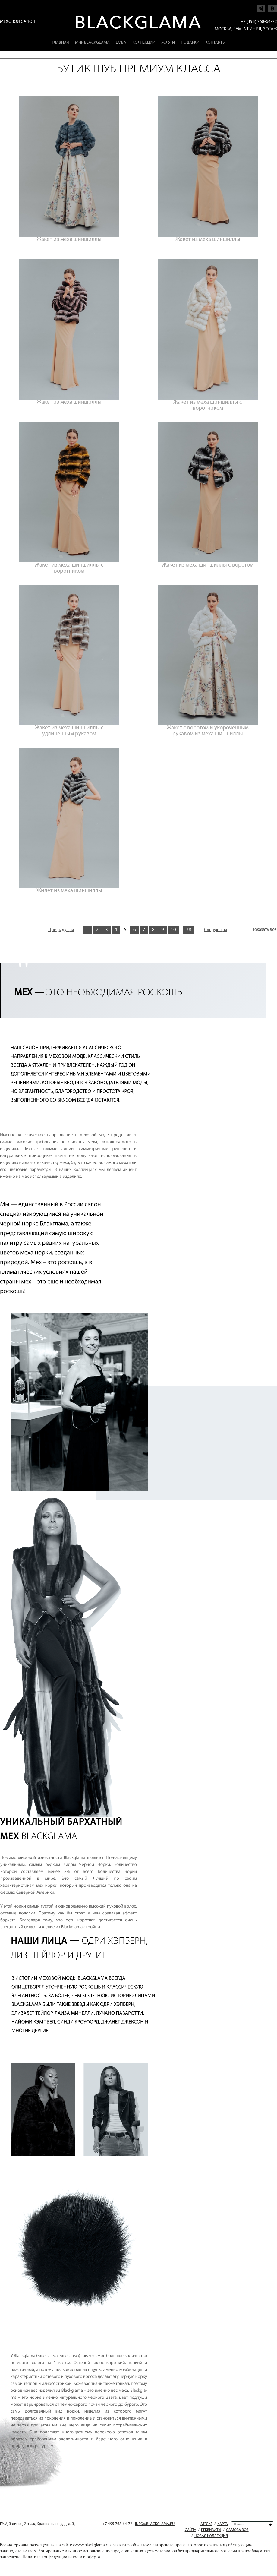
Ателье (206, 2524)
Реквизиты (211, 2530)
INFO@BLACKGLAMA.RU (155, 2524)
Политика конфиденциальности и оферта (61, 2557)
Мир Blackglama (92, 42)
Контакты (215, 42)
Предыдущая (61, 930)
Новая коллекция (211, 2536)
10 (173, 929)
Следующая (215, 930)
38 (188, 929)
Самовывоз (237, 2530)
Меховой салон (17, 22)
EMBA (121, 42)
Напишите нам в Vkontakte (272, 7)
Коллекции (143, 42)
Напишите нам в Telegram (261, 7)
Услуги (168, 42)
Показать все (264, 930)
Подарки (190, 42)
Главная (60, 42)
